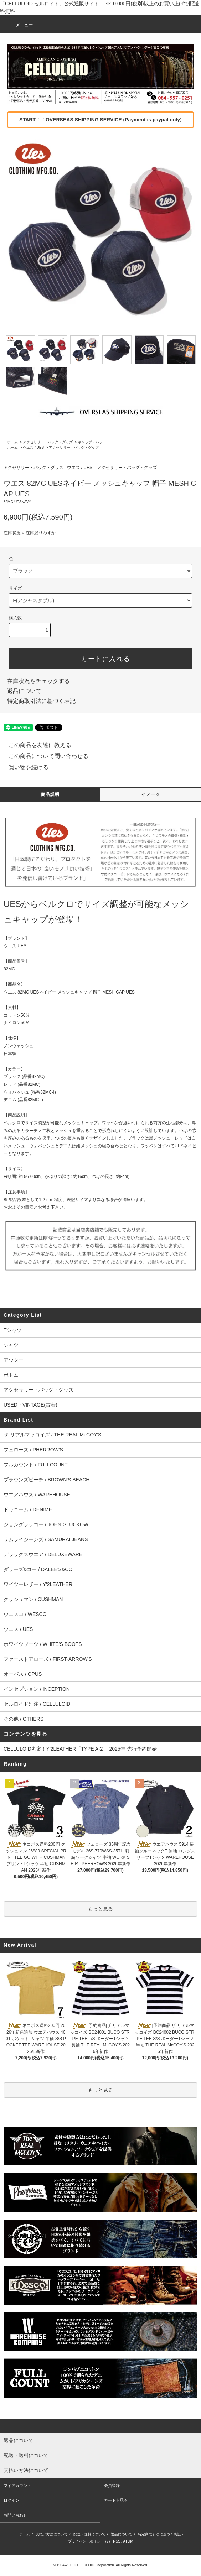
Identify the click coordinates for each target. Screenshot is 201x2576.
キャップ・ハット (92, 442)
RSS (116, 2541)
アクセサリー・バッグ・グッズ (48, 442)
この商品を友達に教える (35, 745)
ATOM (128, 2541)
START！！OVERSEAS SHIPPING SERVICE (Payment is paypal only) (100, 119)
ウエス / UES (33, 447)
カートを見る (116, 2500)
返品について (24, 691)
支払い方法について (52, 2534)
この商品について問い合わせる (44, 756)
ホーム (12, 442)
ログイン (11, 2500)
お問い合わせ (15, 2515)
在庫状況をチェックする (38, 681)
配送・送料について (89, 2534)
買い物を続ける (24, 767)
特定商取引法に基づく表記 (41, 701)
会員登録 (112, 2485)
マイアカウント (17, 2485)
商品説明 (50, 794)
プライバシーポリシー (86, 2541)
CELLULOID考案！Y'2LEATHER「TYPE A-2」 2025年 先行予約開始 (80, 1749)
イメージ (150, 794)
